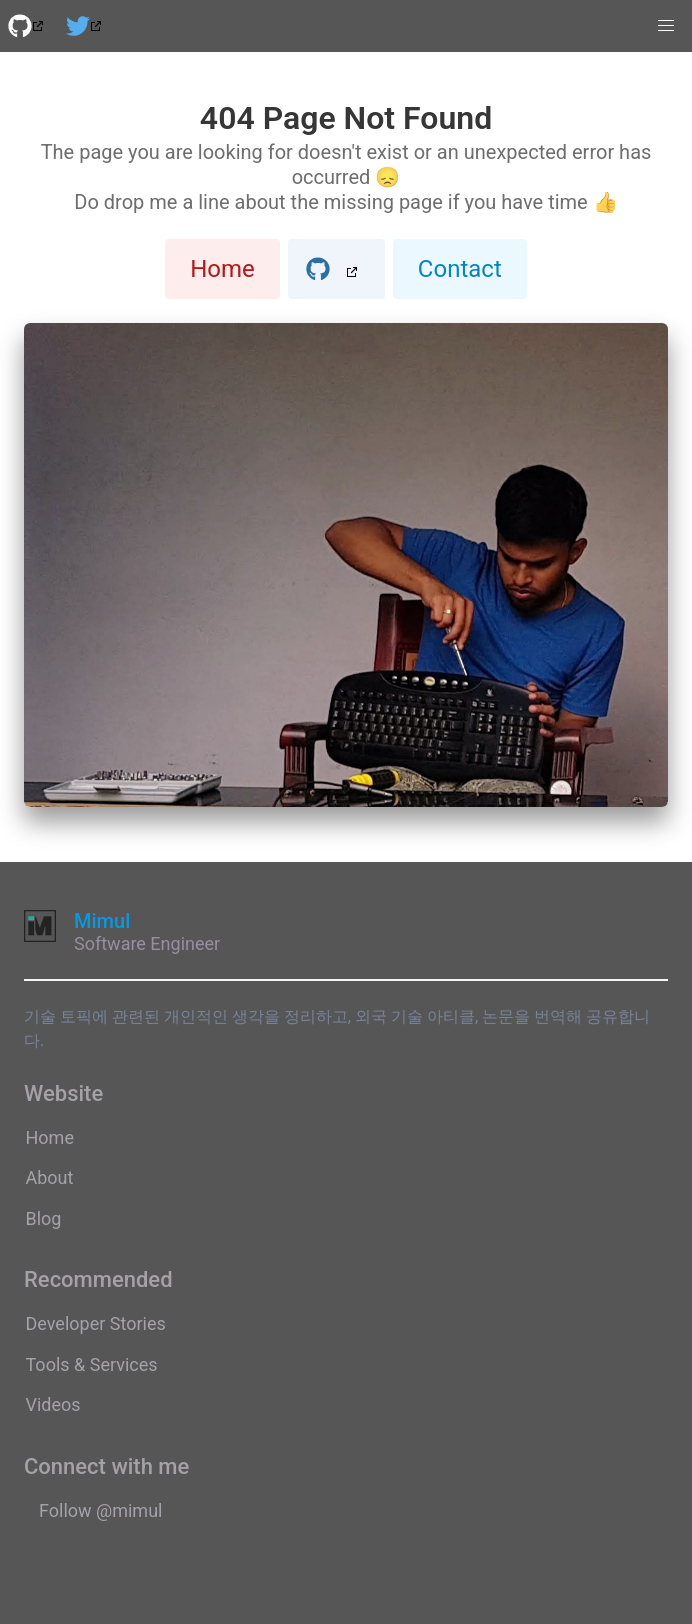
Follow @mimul (100, 1510)
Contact (460, 269)
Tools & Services (92, 1364)
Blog (44, 1218)
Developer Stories (96, 1323)
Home (222, 269)
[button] (666, 26)
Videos (53, 1404)
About (50, 1177)
